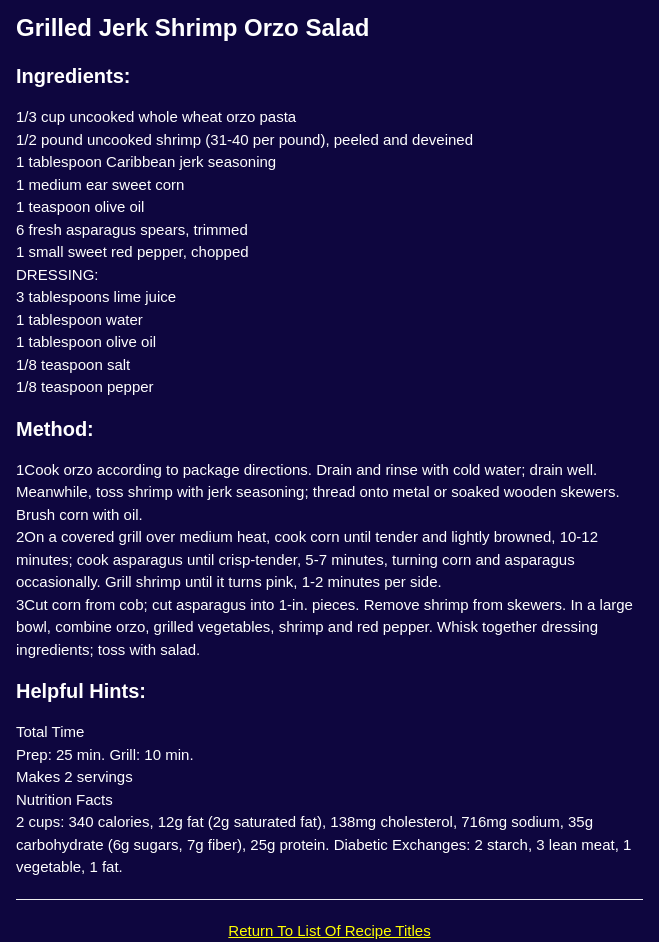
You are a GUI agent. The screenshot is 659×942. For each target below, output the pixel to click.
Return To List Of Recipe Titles (329, 930)
